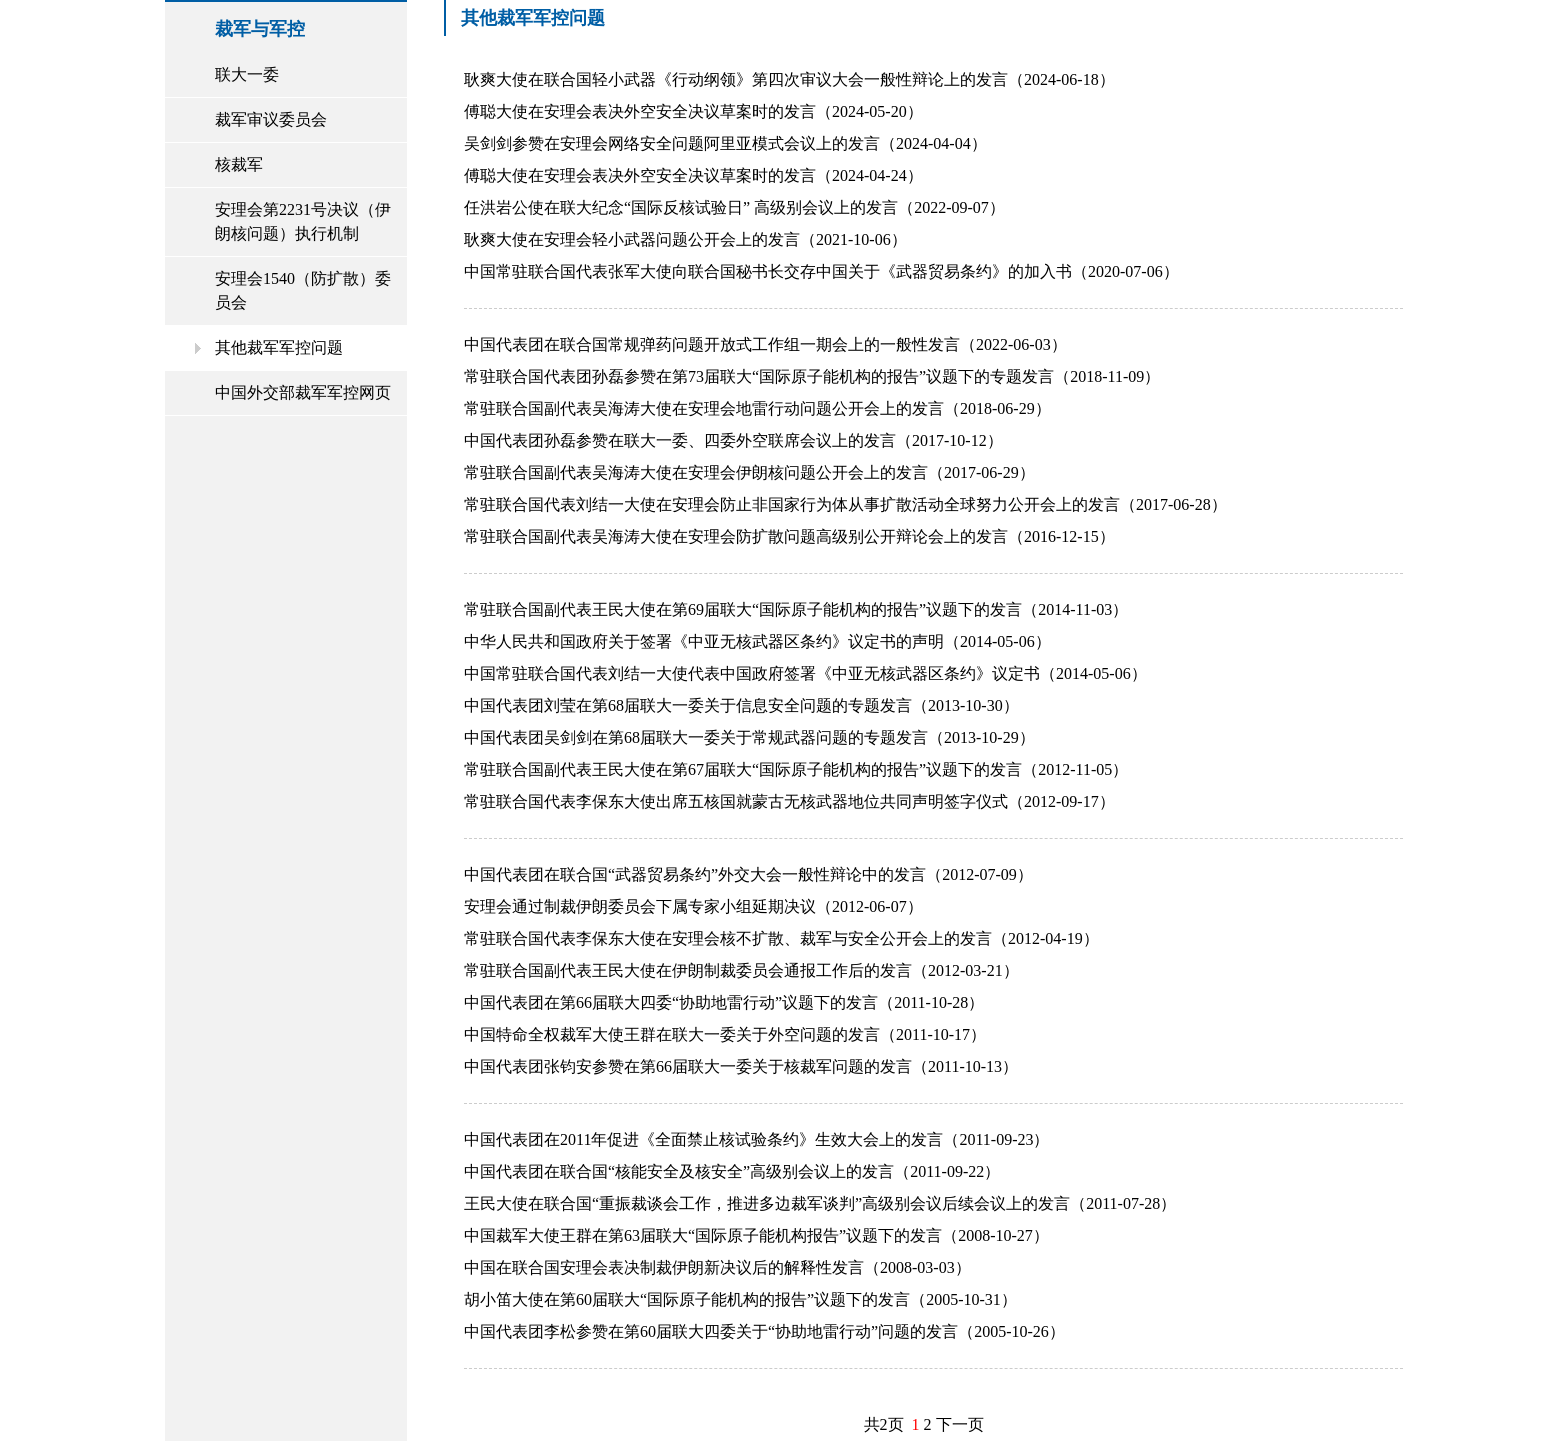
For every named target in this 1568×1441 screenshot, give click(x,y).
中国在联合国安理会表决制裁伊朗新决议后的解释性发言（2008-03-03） (717, 1267)
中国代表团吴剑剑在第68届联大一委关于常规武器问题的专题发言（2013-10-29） (749, 737)
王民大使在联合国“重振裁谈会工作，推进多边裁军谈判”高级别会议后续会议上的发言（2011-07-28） (820, 1203)
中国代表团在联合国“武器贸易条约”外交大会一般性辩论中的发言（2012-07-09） (748, 874)
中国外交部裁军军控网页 (303, 392)
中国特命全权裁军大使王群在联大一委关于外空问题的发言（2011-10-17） (725, 1034)
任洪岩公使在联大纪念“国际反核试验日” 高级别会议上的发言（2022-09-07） (734, 207)
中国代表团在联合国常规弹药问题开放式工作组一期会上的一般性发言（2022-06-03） (765, 344)
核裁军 (239, 164)
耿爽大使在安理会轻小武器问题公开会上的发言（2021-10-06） (685, 239)
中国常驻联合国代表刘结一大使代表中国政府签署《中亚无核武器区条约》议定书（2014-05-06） (805, 673)
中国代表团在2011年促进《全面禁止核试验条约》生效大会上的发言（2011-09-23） (756, 1139)
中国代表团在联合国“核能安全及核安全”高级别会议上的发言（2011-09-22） (732, 1171)
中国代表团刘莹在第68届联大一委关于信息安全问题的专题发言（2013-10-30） (741, 705)
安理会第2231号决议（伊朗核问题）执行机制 (303, 221)
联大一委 (247, 74)
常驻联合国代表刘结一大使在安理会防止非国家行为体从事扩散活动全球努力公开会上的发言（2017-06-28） (845, 504)
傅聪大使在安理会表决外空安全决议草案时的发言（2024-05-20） (693, 111)
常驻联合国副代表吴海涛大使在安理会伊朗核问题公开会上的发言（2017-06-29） (749, 472)
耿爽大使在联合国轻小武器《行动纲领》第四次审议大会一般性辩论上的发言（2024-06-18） (789, 79)
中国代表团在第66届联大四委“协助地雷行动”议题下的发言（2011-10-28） (724, 1002)
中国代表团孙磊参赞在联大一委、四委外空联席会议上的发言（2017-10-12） (733, 440)
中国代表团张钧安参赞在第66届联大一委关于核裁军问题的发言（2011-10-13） (741, 1066)
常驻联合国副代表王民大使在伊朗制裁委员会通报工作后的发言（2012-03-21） (741, 970)
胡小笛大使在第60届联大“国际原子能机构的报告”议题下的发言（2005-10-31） (740, 1299)
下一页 (960, 1424)
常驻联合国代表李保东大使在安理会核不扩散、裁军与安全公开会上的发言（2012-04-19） (781, 938)
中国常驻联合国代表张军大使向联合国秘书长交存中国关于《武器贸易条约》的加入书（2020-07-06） (821, 271)
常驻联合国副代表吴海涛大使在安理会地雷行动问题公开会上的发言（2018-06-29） (757, 408)
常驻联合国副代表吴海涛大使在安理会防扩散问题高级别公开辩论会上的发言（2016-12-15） (789, 536)
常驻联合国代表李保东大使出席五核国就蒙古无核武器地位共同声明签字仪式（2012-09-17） (789, 801)
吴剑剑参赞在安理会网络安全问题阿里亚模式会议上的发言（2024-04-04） (725, 143)
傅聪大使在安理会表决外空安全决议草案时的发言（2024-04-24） (693, 175)
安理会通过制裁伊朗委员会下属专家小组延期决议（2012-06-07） (693, 906)
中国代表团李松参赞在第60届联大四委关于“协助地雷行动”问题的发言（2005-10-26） (764, 1331)
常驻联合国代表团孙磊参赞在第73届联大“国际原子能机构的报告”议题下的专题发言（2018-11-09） (812, 376)
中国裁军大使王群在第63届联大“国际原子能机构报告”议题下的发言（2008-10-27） (756, 1235)
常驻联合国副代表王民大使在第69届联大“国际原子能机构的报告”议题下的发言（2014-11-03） (796, 609)
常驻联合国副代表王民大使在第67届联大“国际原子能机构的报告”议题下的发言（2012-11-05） (796, 769)
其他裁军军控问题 (279, 347)
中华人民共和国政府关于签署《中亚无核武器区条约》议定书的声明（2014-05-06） (757, 641)
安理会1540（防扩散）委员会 (303, 290)
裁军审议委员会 (271, 119)
